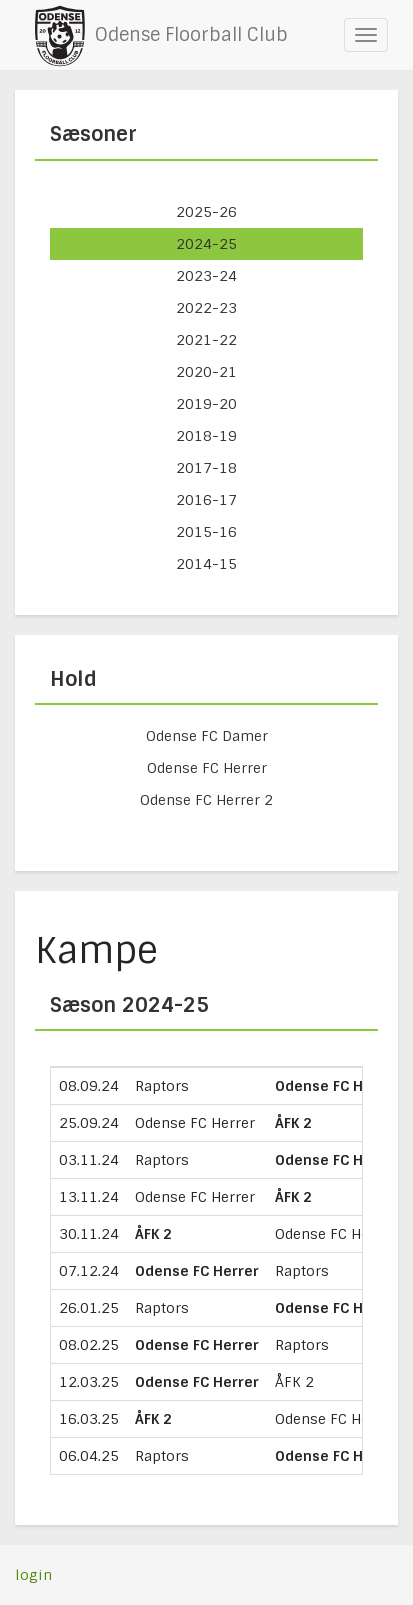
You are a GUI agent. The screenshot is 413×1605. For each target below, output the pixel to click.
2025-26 (206, 212)
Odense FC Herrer (207, 768)
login (33, 1575)
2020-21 (206, 372)
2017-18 (206, 468)
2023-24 (206, 276)
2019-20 (206, 404)
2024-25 (206, 244)
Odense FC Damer (207, 736)
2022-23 (206, 308)
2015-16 (206, 532)
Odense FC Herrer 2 (206, 800)
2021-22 (206, 340)
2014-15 (206, 564)
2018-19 (206, 436)
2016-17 (206, 500)
